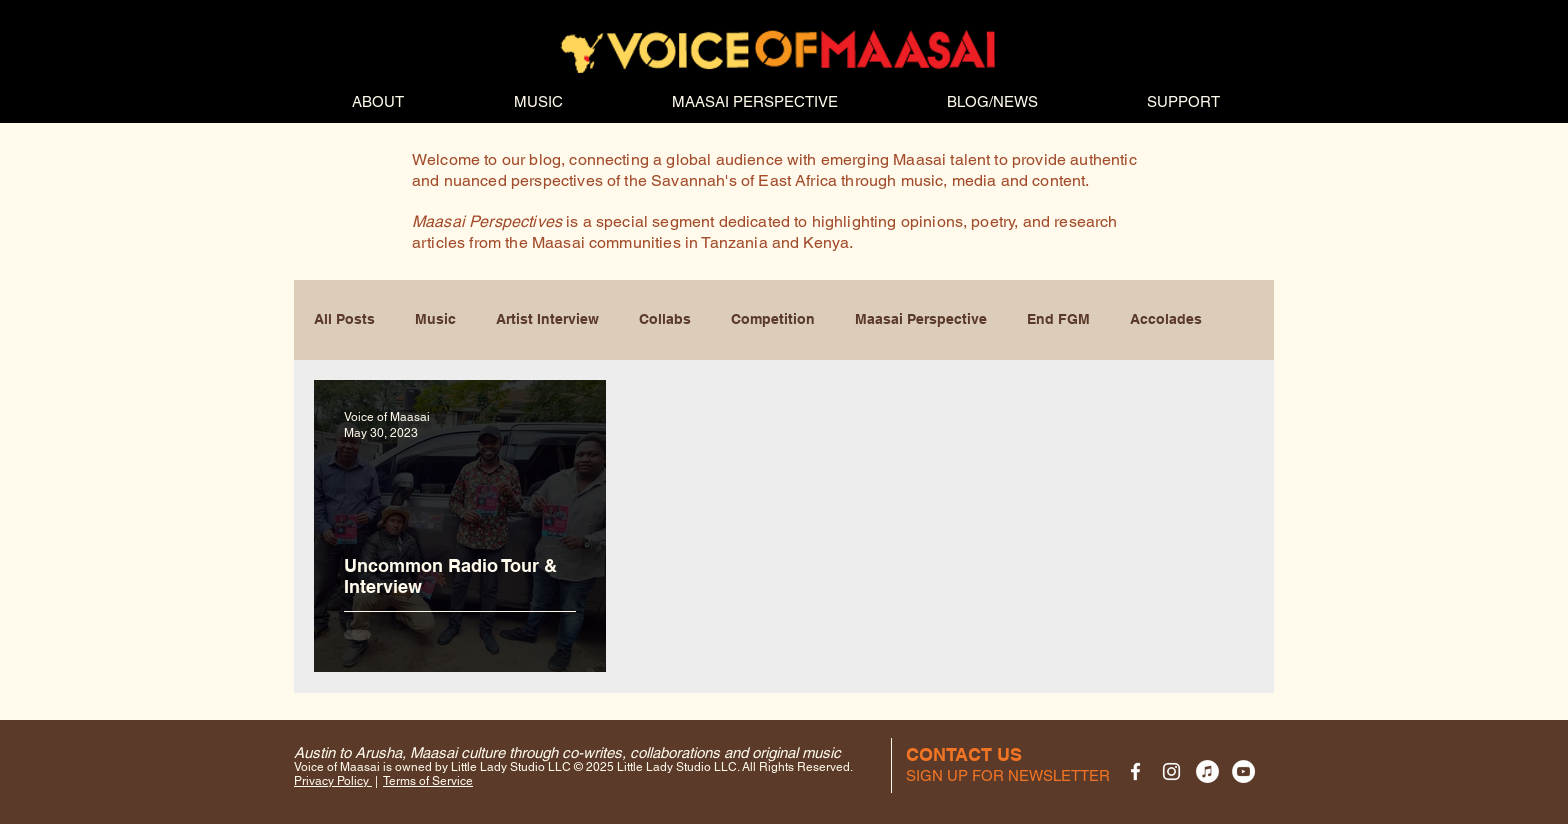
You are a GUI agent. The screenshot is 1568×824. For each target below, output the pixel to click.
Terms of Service (428, 781)
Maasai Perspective (921, 319)
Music (435, 319)
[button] (1008, 775)
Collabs (665, 319)
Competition (773, 319)
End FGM (1058, 319)
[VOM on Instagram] (1171, 771)
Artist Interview (547, 319)
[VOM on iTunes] (1207, 771)
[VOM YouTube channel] (1243, 771)
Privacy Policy (333, 781)
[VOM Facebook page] (1135, 771)
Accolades (1166, 319)
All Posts (344, 319)
